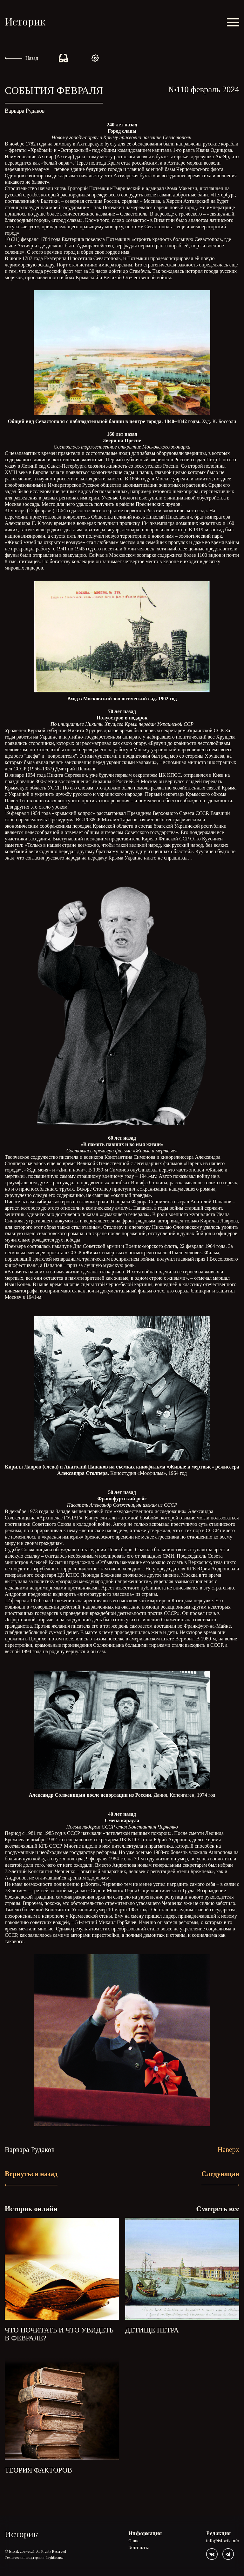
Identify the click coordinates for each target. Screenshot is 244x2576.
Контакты (138, 2547)
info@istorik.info (222, 2540)
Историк (25, 21)
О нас (133, 2540)
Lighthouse (54, 2557)
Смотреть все (217, 2209)
